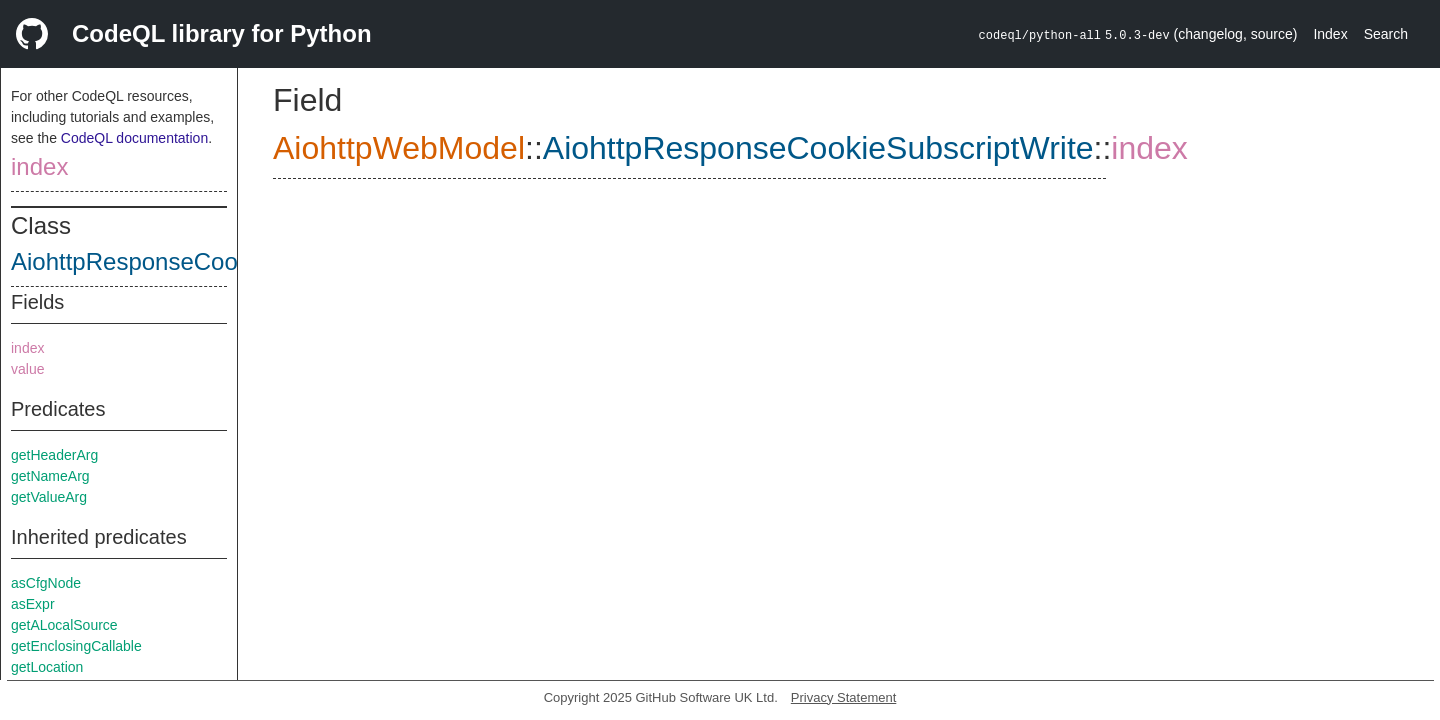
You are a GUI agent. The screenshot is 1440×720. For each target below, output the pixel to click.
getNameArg (50, 476)
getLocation (47, 667)
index (39, 166)
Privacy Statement (844, 697)
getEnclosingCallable (76, 646)
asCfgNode (46, 583)
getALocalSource (64, 625)
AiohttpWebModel (399, 148)
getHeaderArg (54, 455)
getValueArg (49, 497)
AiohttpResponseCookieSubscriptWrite (217, 261)
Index (1330, 34)
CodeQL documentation (134, 138)
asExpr (33, 604)
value (27, 369)
